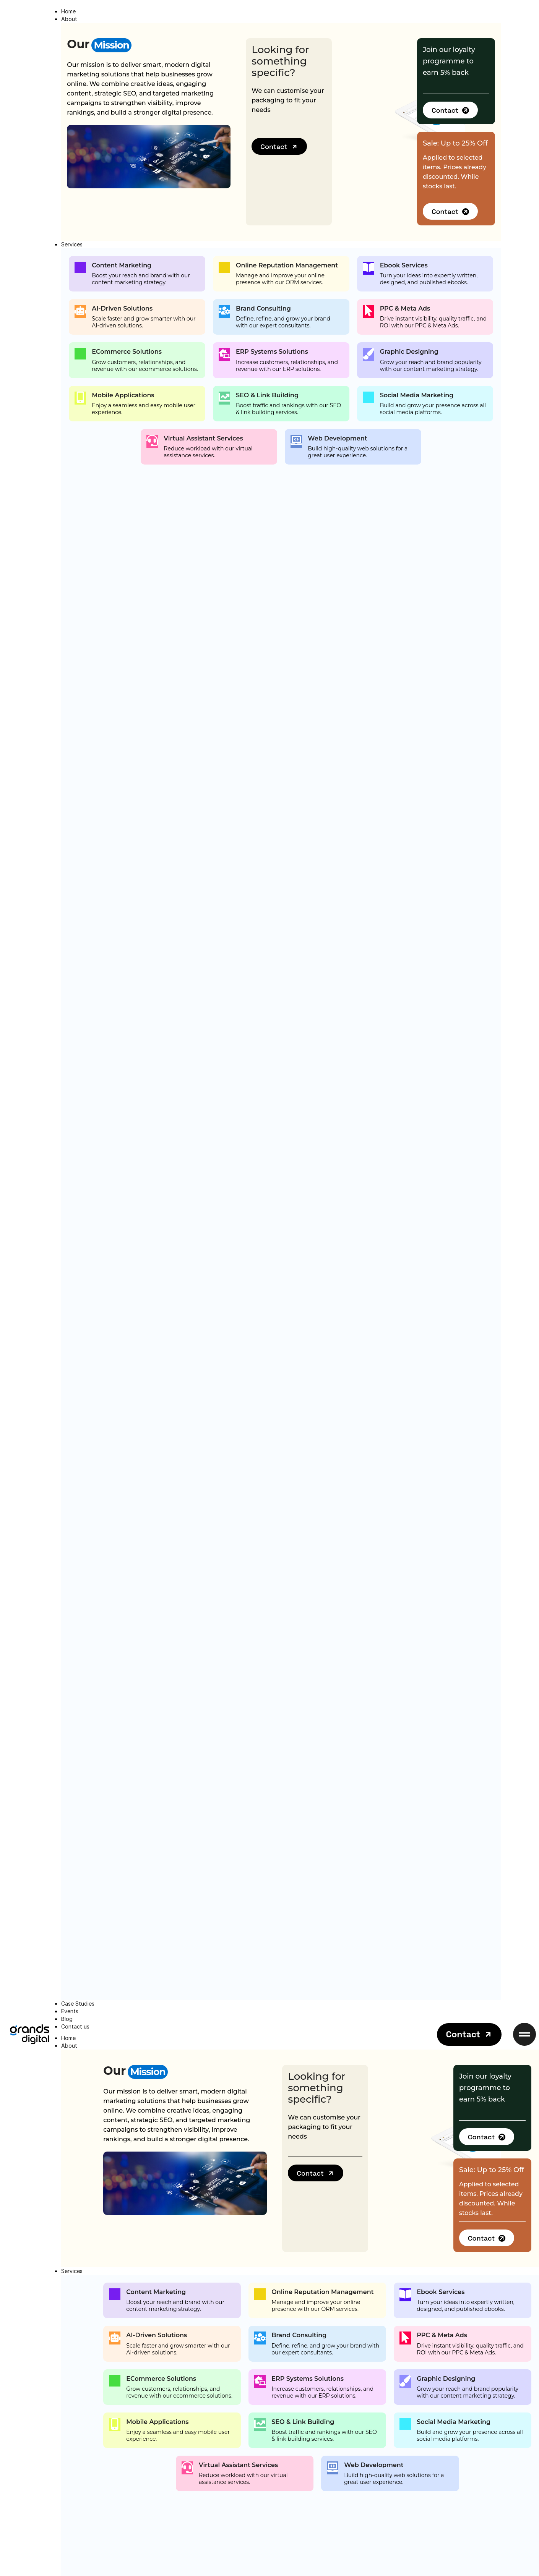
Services (72, 2271)
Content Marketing (121, 265)
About (69, 2045)
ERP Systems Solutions (272, 351)
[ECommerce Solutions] (80, 353)
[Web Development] (296, 441)
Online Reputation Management (287, 265)
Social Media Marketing (417, 395)
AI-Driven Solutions (122, 308)
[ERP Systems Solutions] (224, 354)
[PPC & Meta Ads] (368, 311)
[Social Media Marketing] (368, 397)
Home (68, 2038)
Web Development (337, 438)
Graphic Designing (409, 351)
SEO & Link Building (267, 395)
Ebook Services (404, 265)
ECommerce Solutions (127, 351)
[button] (279, 146)
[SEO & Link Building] (224, 398)
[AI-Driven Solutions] (80, 311)
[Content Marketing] (80, 267)
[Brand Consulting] (224, 311)
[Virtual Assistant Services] (152, 441)
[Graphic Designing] (368, 354)
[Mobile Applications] (80, 398)
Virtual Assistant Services (203, 438)
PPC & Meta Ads (405, 308)
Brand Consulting (263, 308)
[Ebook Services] (368, 268)
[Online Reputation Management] (224, 267)
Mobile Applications (123, 395)
